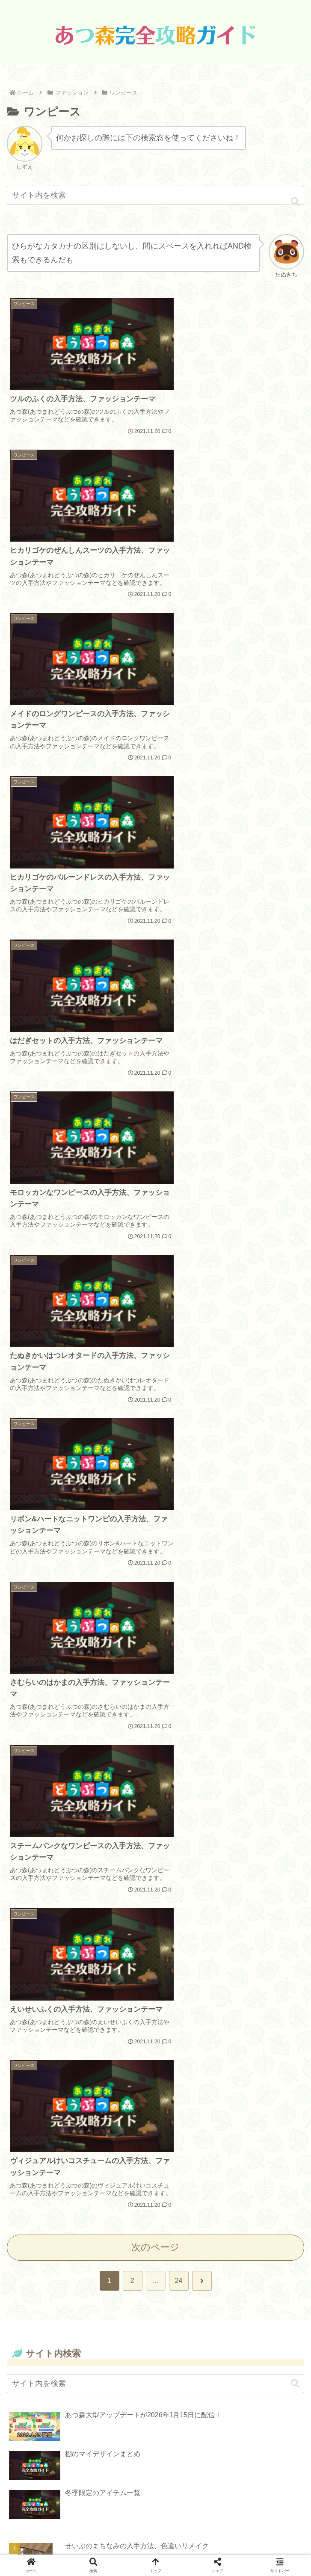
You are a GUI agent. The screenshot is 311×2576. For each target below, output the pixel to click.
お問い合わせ (156, 2525)
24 (179, 1301)
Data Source (155, 2493)
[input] (155, 195)
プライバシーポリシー (156, 2509)
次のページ (155, 1268)
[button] (295, 202)
